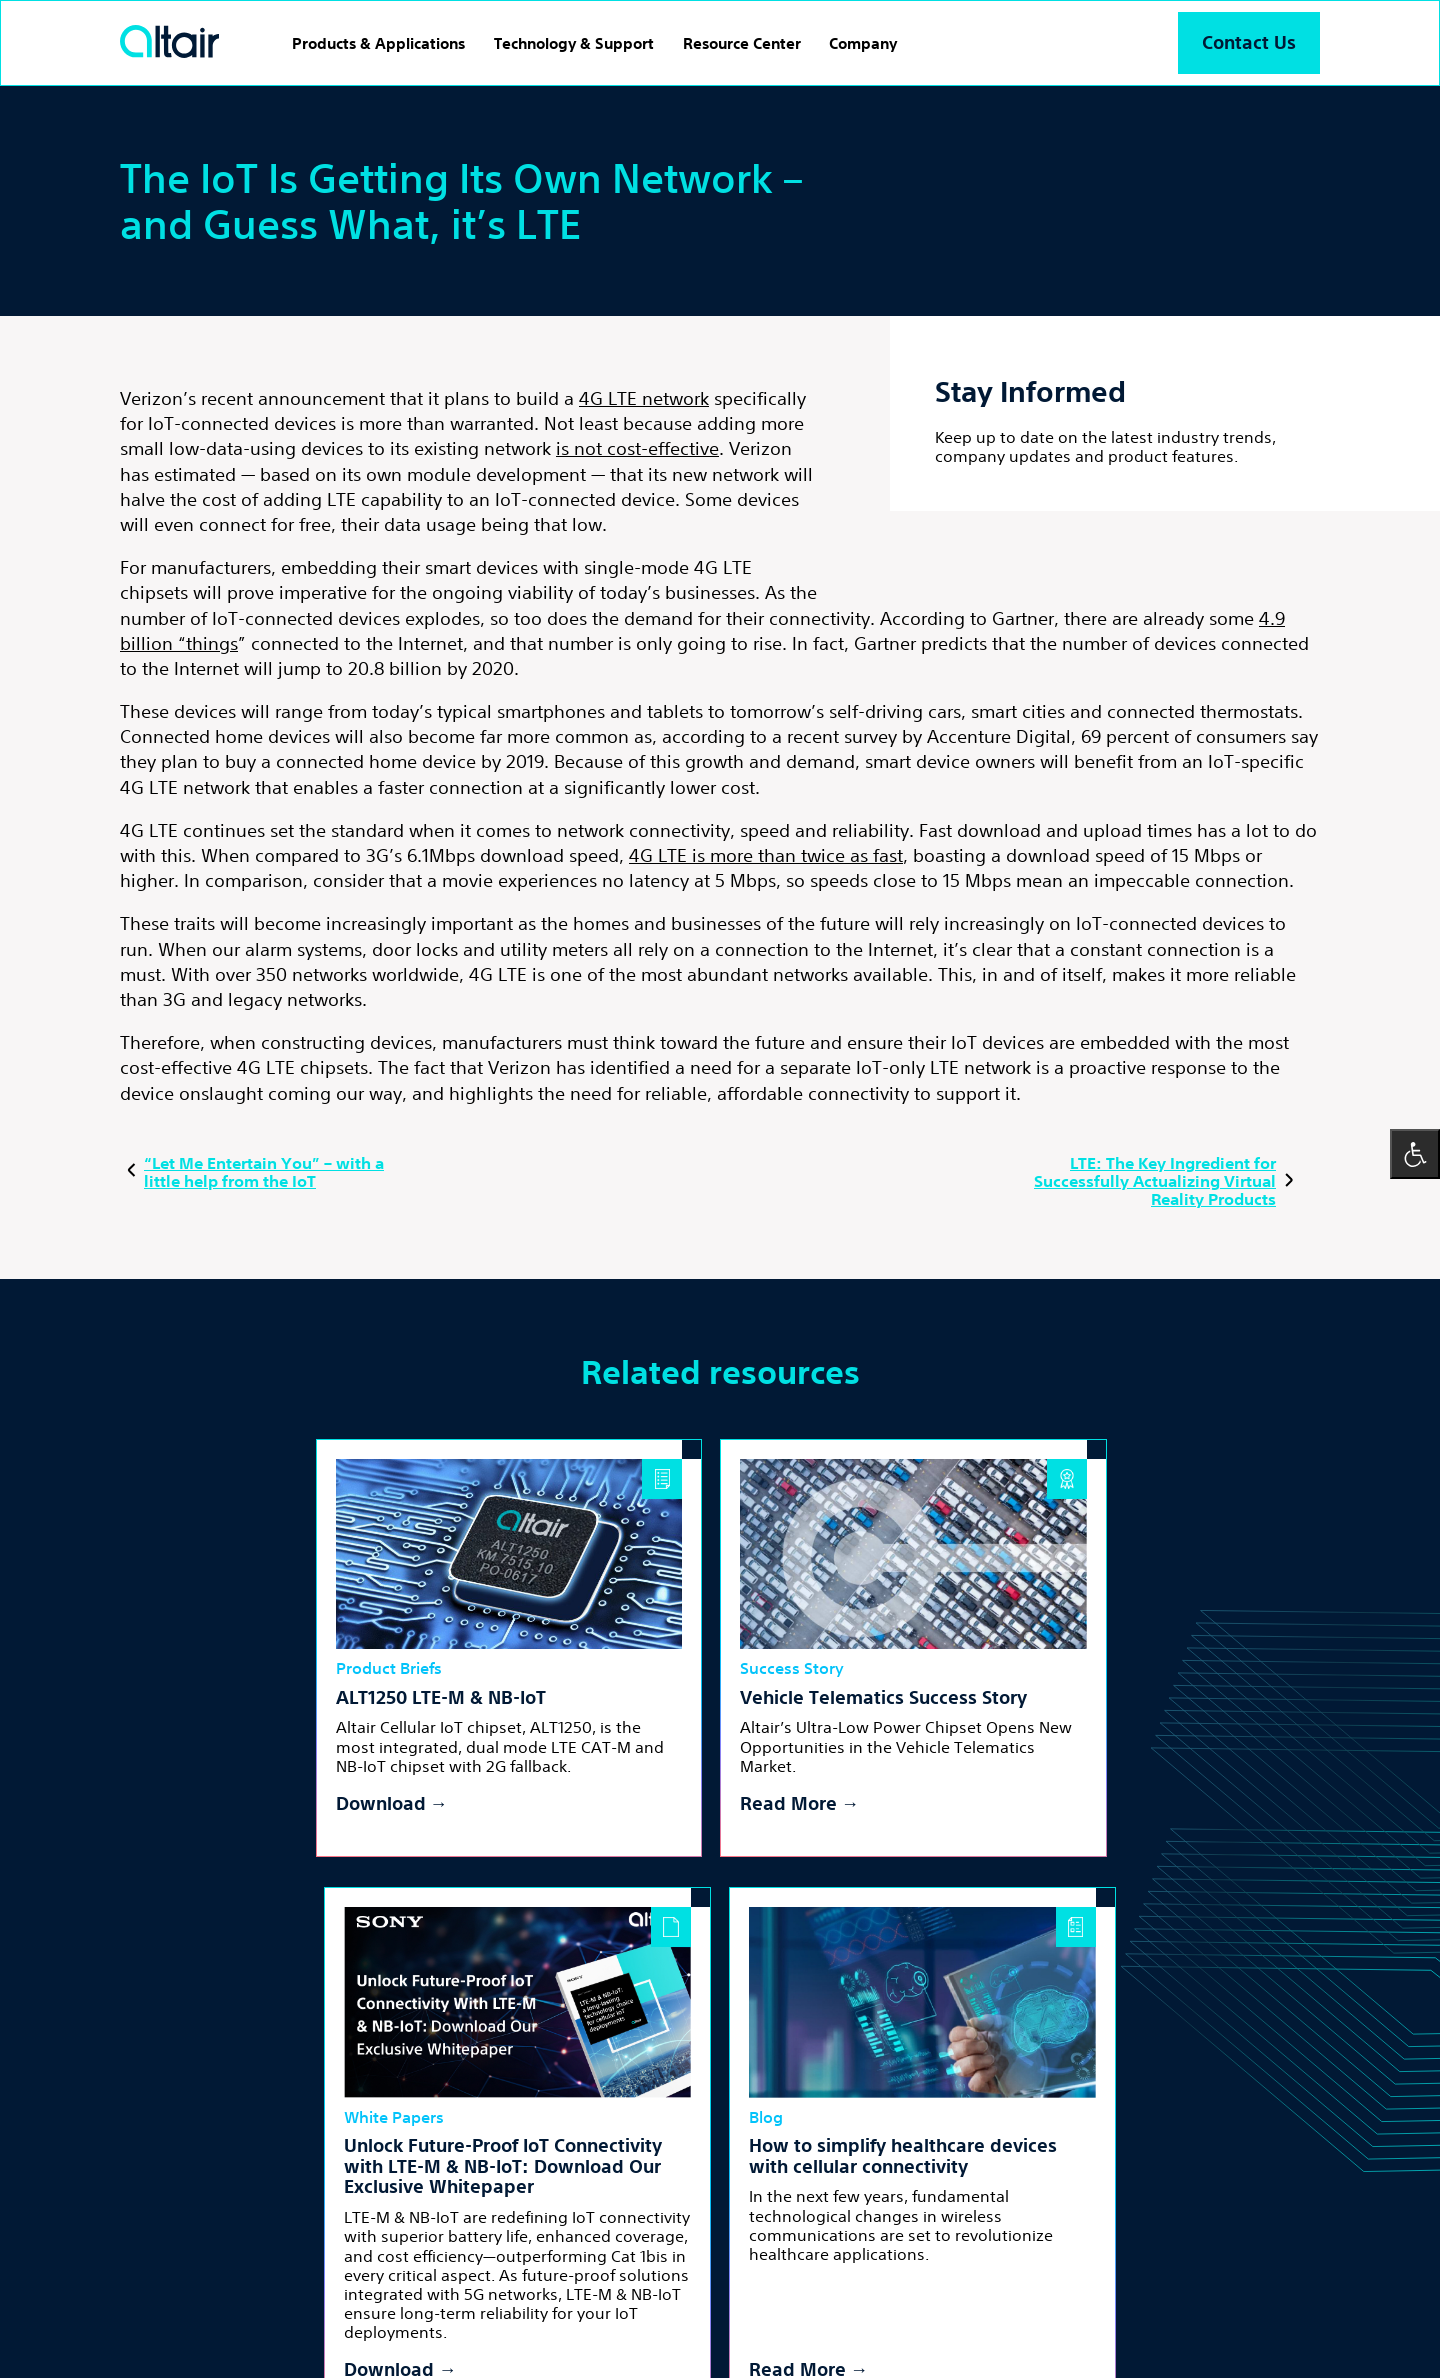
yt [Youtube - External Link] (629, 2241)
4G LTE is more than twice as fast (766, 855)
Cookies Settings (535, 2315)
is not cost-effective (637, 448)
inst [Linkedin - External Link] (584, 2241)
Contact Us (1248, 42)
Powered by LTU (356, 2338)
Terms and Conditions (185, 2315)
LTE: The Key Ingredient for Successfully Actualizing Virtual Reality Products (1167, 1181)
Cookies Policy (420, 2315)
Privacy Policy (314, 2315)
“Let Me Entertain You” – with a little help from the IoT (252, 1172)
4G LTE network (644, 398)
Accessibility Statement (677, 2315)
